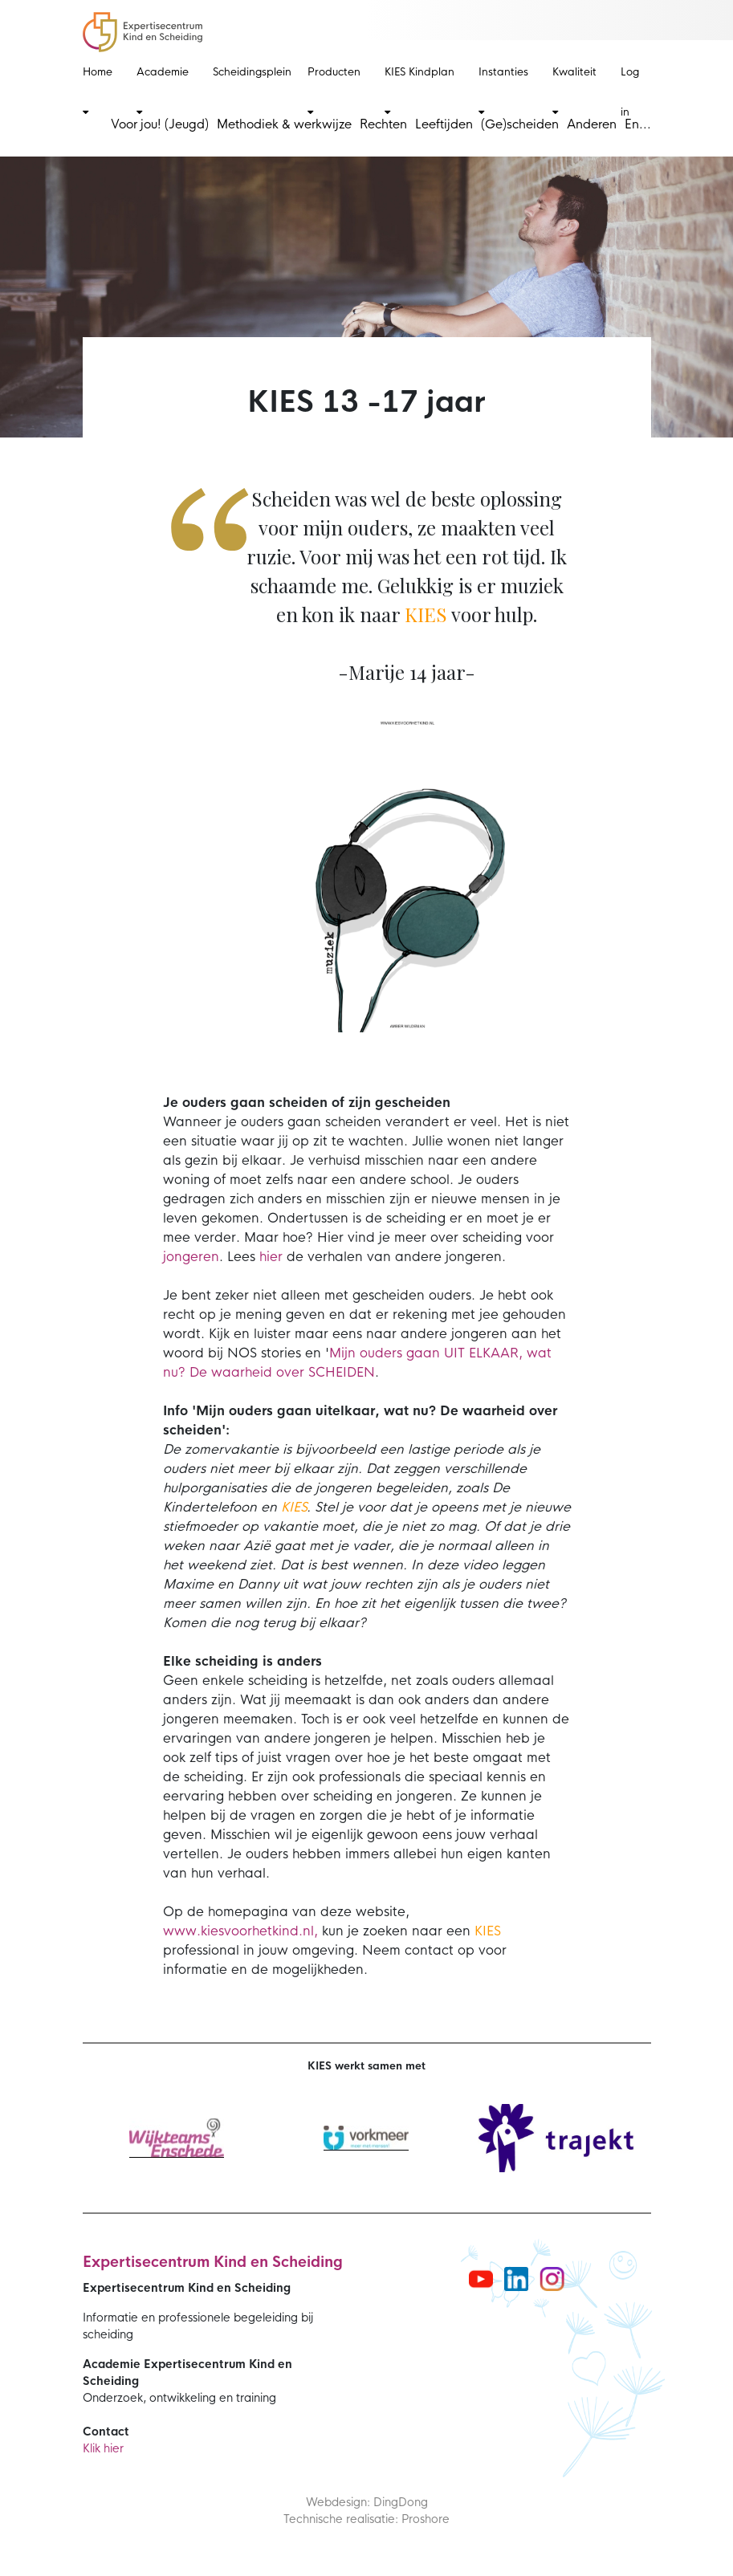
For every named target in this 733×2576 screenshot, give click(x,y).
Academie (162, 91)
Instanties (503, 91)
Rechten (383, 124)
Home (97, 91)
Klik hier (103, 2448)
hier (271, 1256)
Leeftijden (444, 124)
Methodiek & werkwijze (284, 124)
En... (638, 124)
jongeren (191, 1256)
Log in (630, 92)
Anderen (592, 124)
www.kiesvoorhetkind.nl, (240, 1931)
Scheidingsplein (252, 72)
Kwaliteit (574, 91)
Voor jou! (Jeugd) (160, 124)
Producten (333, 91)
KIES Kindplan (419, 91)
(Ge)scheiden (520, 124)
